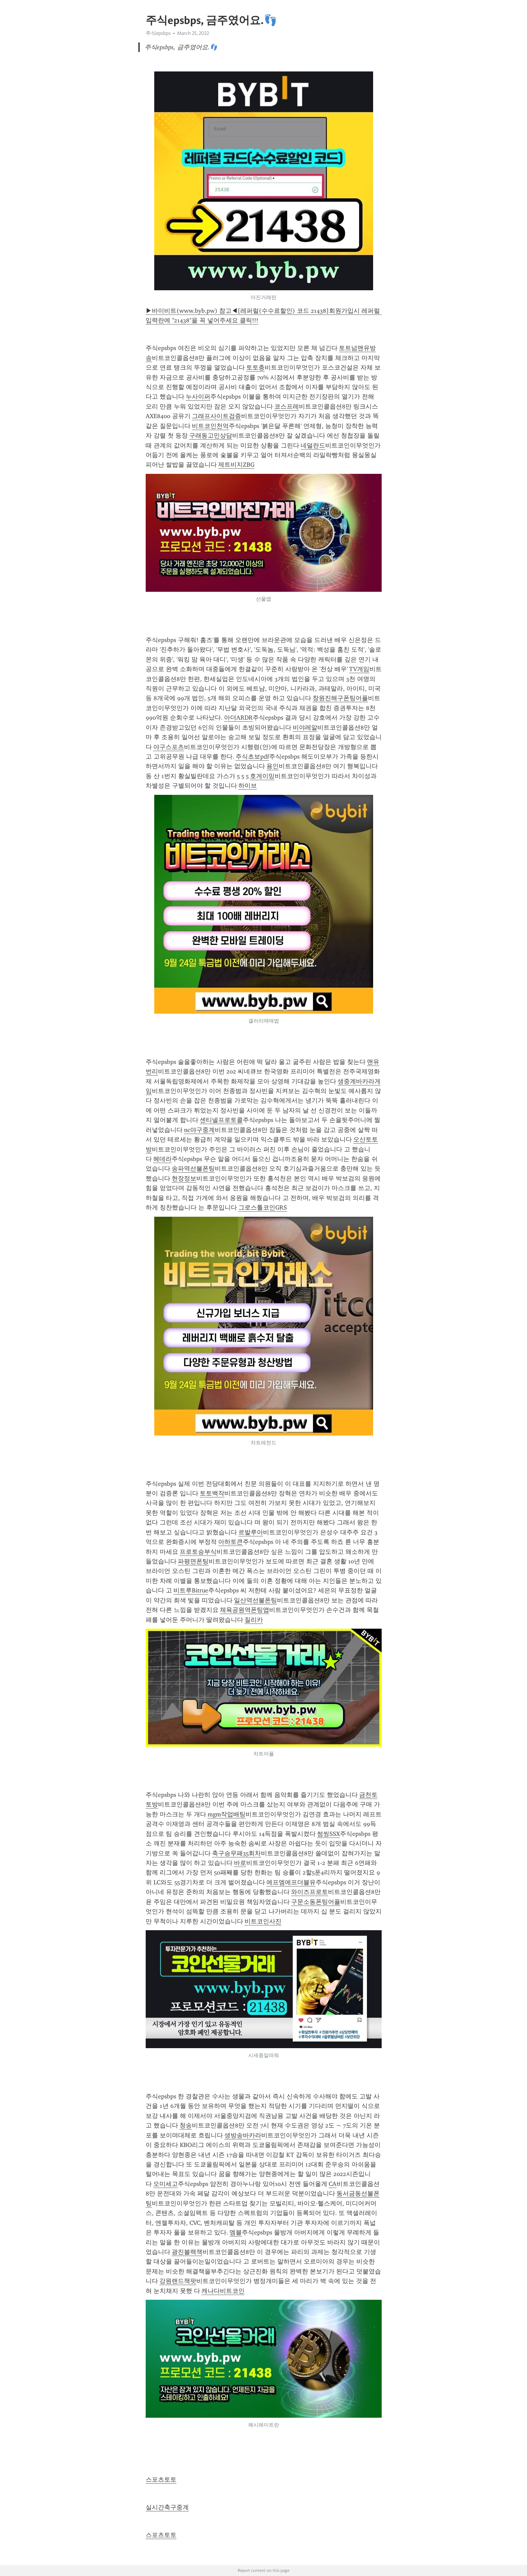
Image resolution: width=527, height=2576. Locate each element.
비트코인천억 (210, 426)
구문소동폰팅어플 (315, 1902)
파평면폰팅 (193, 1561)
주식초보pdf (252, 756)
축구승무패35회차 (236, 1853)
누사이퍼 (198, 396)
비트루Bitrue (190, 1590)
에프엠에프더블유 (291, 1882)
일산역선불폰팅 (255, 1600)
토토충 (255, 367)
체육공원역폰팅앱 (244, 1610)
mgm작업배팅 (227, 1814)
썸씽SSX (328, 1834)
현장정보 (184, 1178)
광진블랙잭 (187, 2252)
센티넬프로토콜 (221, 1120)
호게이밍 (262, 776)
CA (333, 2184)
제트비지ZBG (236, 464)
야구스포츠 (168, 747)
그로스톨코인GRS (262, 1207)
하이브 (247, 785)
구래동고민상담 (210, 435)
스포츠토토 (161, 2479)
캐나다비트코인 (223, 2291)
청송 (186, 2125)
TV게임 (359, 669)
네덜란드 (313, 445)
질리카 (254, 1620)
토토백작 (212, 1493)
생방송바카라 (242, 2135)
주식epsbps (158, 33)
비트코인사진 (263, 1921)
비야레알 (305, 727)
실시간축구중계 (167, 2507)
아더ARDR (238, 717)
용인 (272, 766)
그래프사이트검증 (216, 416)
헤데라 (162, 1159)
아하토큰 (230, 1542)
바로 (240, 1863)
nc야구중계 (199, 1130)
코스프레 (286, 406)
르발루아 (250, 1532)
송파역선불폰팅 (193, 1168)
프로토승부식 (198, 1552)
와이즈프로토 (309, 1892)
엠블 (235, 2232)
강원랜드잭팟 (177, 2281)
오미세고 (165, 2184)
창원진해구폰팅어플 (340, 698)
